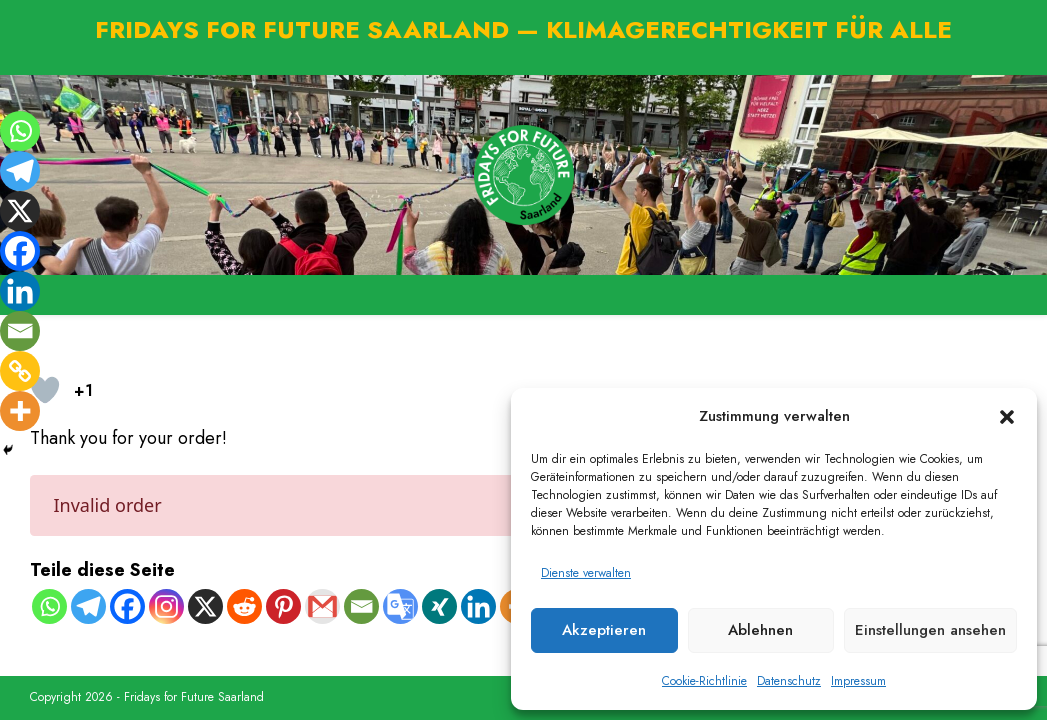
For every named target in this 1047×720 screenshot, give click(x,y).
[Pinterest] (283, 606)
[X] (205, 606)
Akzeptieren (604, 630)
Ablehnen (760, 630)
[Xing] (439, 606)
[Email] (361, 606)
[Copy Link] (20, 371)
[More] (20, 411)
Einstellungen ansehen (930, 630)
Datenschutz (789, 681)
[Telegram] (88, 606)
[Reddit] (244, 606)
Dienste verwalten (586, 573)
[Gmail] (322, 606)
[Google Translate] (400, 606)
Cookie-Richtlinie (704, 681)
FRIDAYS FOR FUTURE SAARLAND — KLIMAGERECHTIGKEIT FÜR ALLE (523, 29)
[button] (1007, 417)
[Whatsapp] (49, 606)
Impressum (858, 681)
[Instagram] (166, 606)
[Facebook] (127, 606)
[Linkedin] (478, 606)
